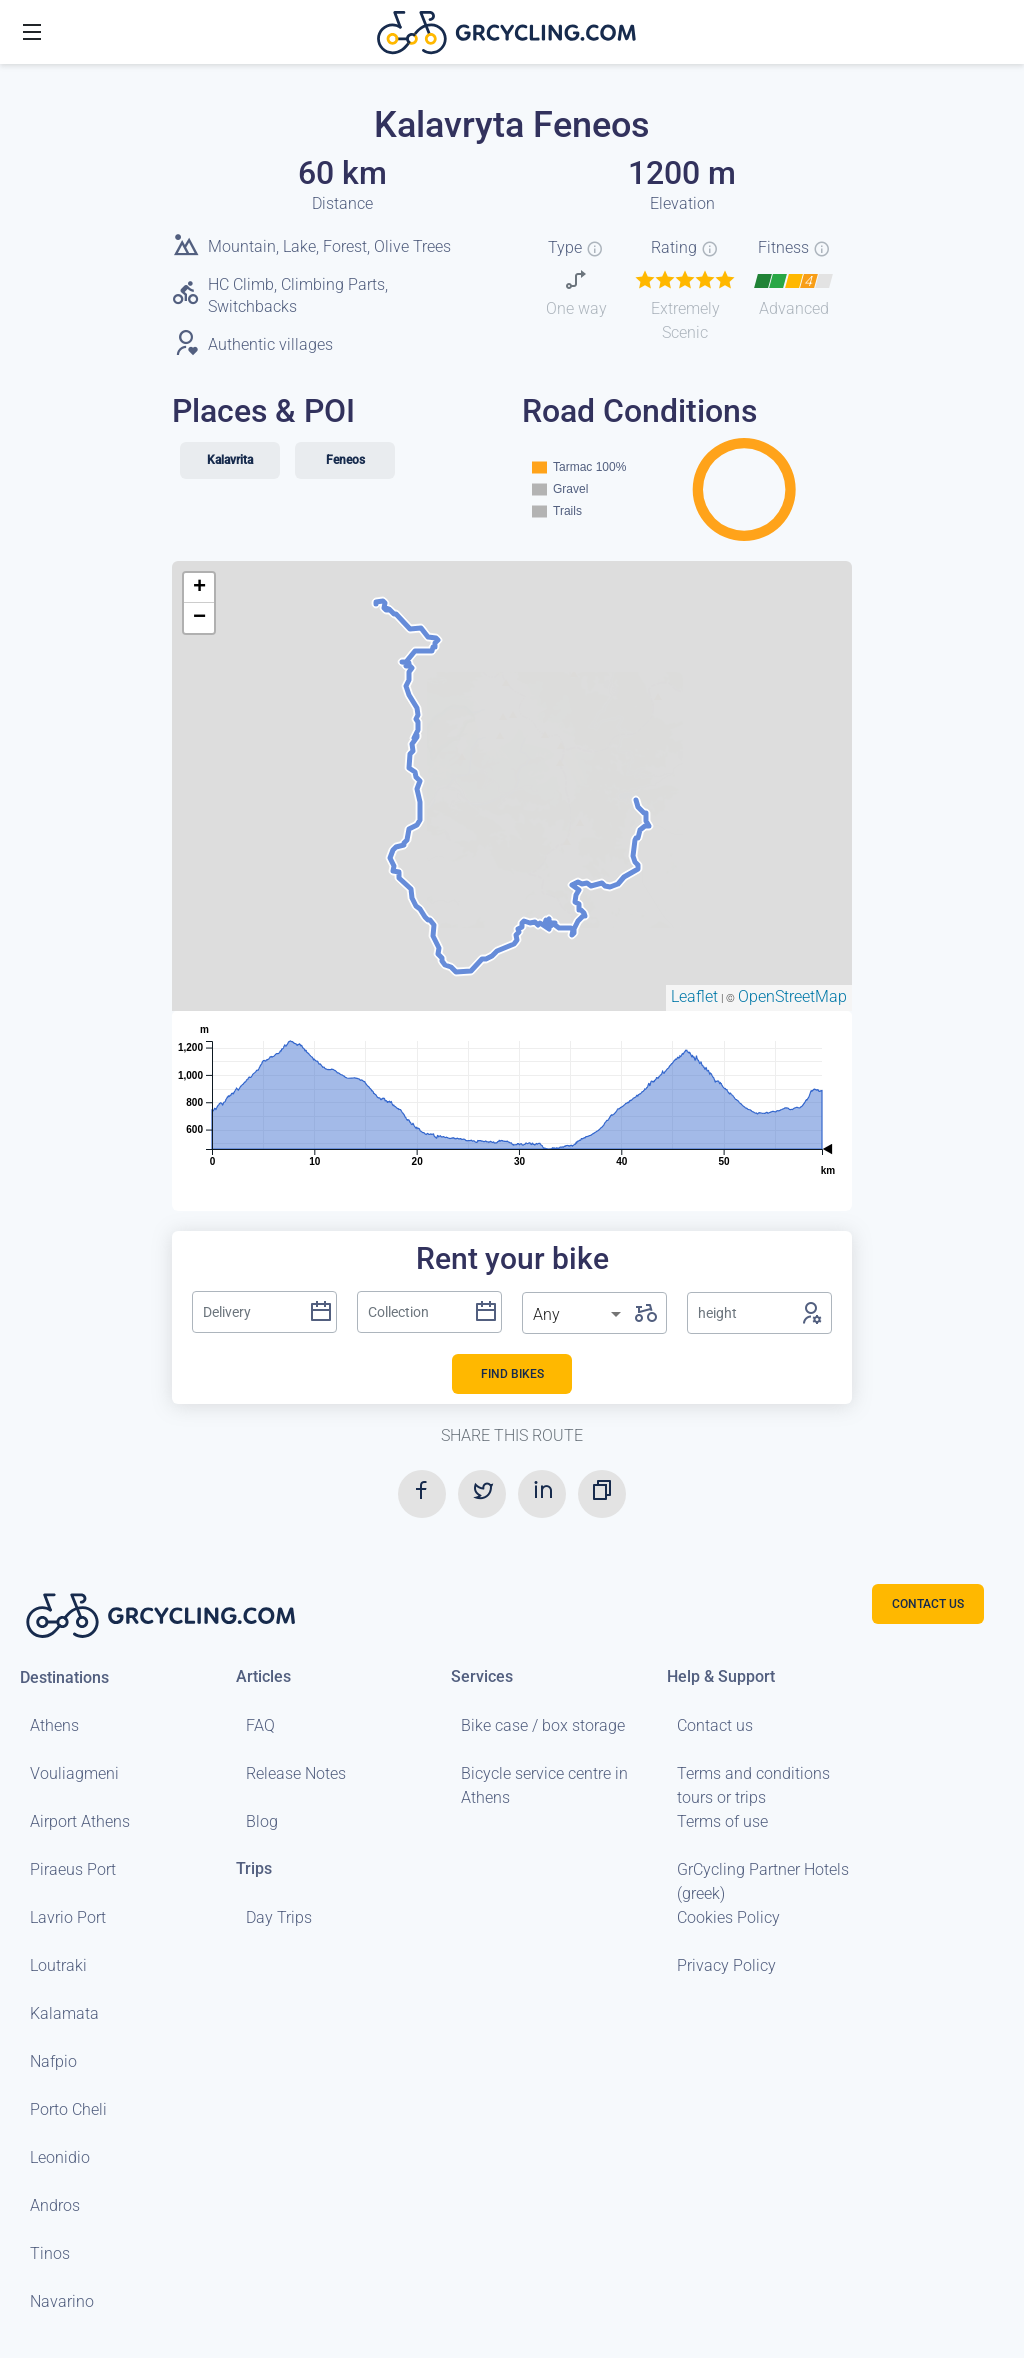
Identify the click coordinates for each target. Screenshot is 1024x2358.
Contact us (715, 1725)
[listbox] (579, 1315)
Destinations (64, 1676)
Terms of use (722, 1821)
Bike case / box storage (543, 1725)
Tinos (50, 2253)
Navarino (62, 2301)
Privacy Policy (726, 1965)
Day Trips (279, 1917)
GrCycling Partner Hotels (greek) (763, 1881)
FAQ (260, 1725)
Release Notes (296, 1773)
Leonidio (60, 2157)
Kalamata (64, 2013)
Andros (55, 2205)
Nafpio (53, 2061)
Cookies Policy (728, 1917)
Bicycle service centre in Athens (544, 1785)
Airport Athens (80, 1821)
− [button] (199, 618)
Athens (54, 1725)
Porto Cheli (68, 2109)
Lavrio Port (68, 1917)
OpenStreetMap (792, 996)
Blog (262, 1821)
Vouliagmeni (74, 1773)
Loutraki (58, 1965)
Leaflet (694, 996)
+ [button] (199, 588)
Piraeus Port (73, 1869)
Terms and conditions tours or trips (753, 1785)
